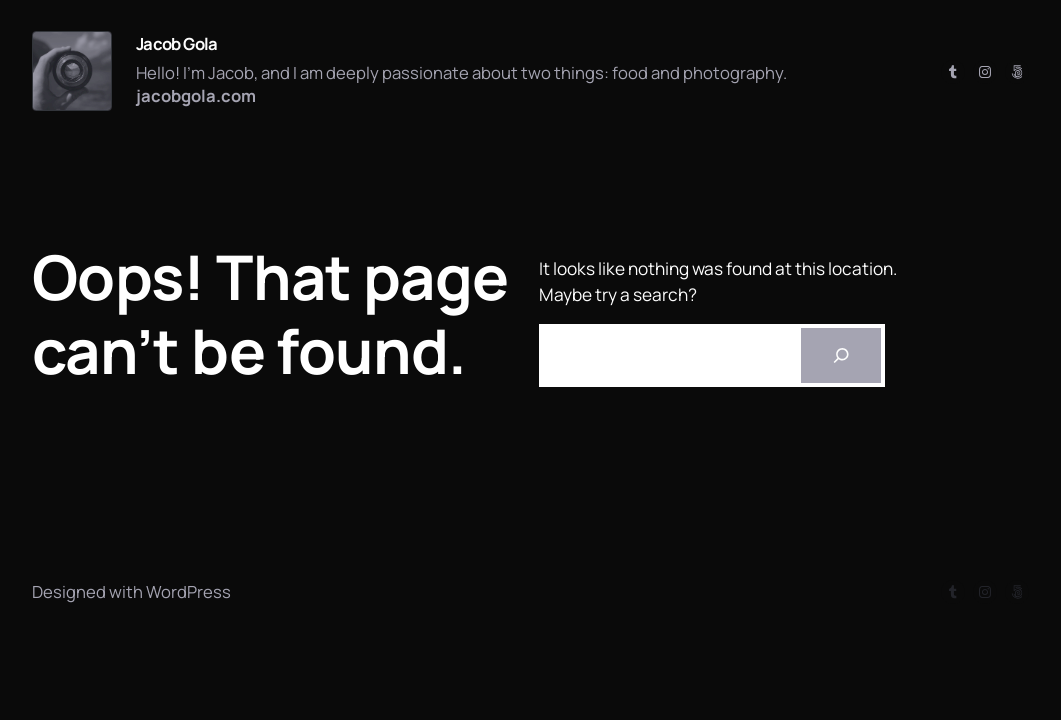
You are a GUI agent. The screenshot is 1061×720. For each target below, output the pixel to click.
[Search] (841, 355)
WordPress (188, 591)
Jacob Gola (177, 43)
